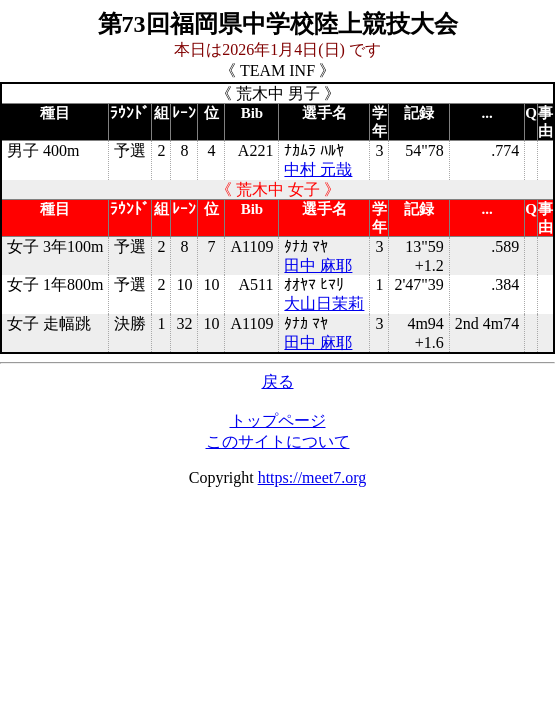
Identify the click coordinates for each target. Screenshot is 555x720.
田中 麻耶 (318, 265)
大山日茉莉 (324, 303)
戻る (278, 381)
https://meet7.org (312, 477)
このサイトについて (278, 441)
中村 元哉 (318, 169)
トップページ (278, 420)
